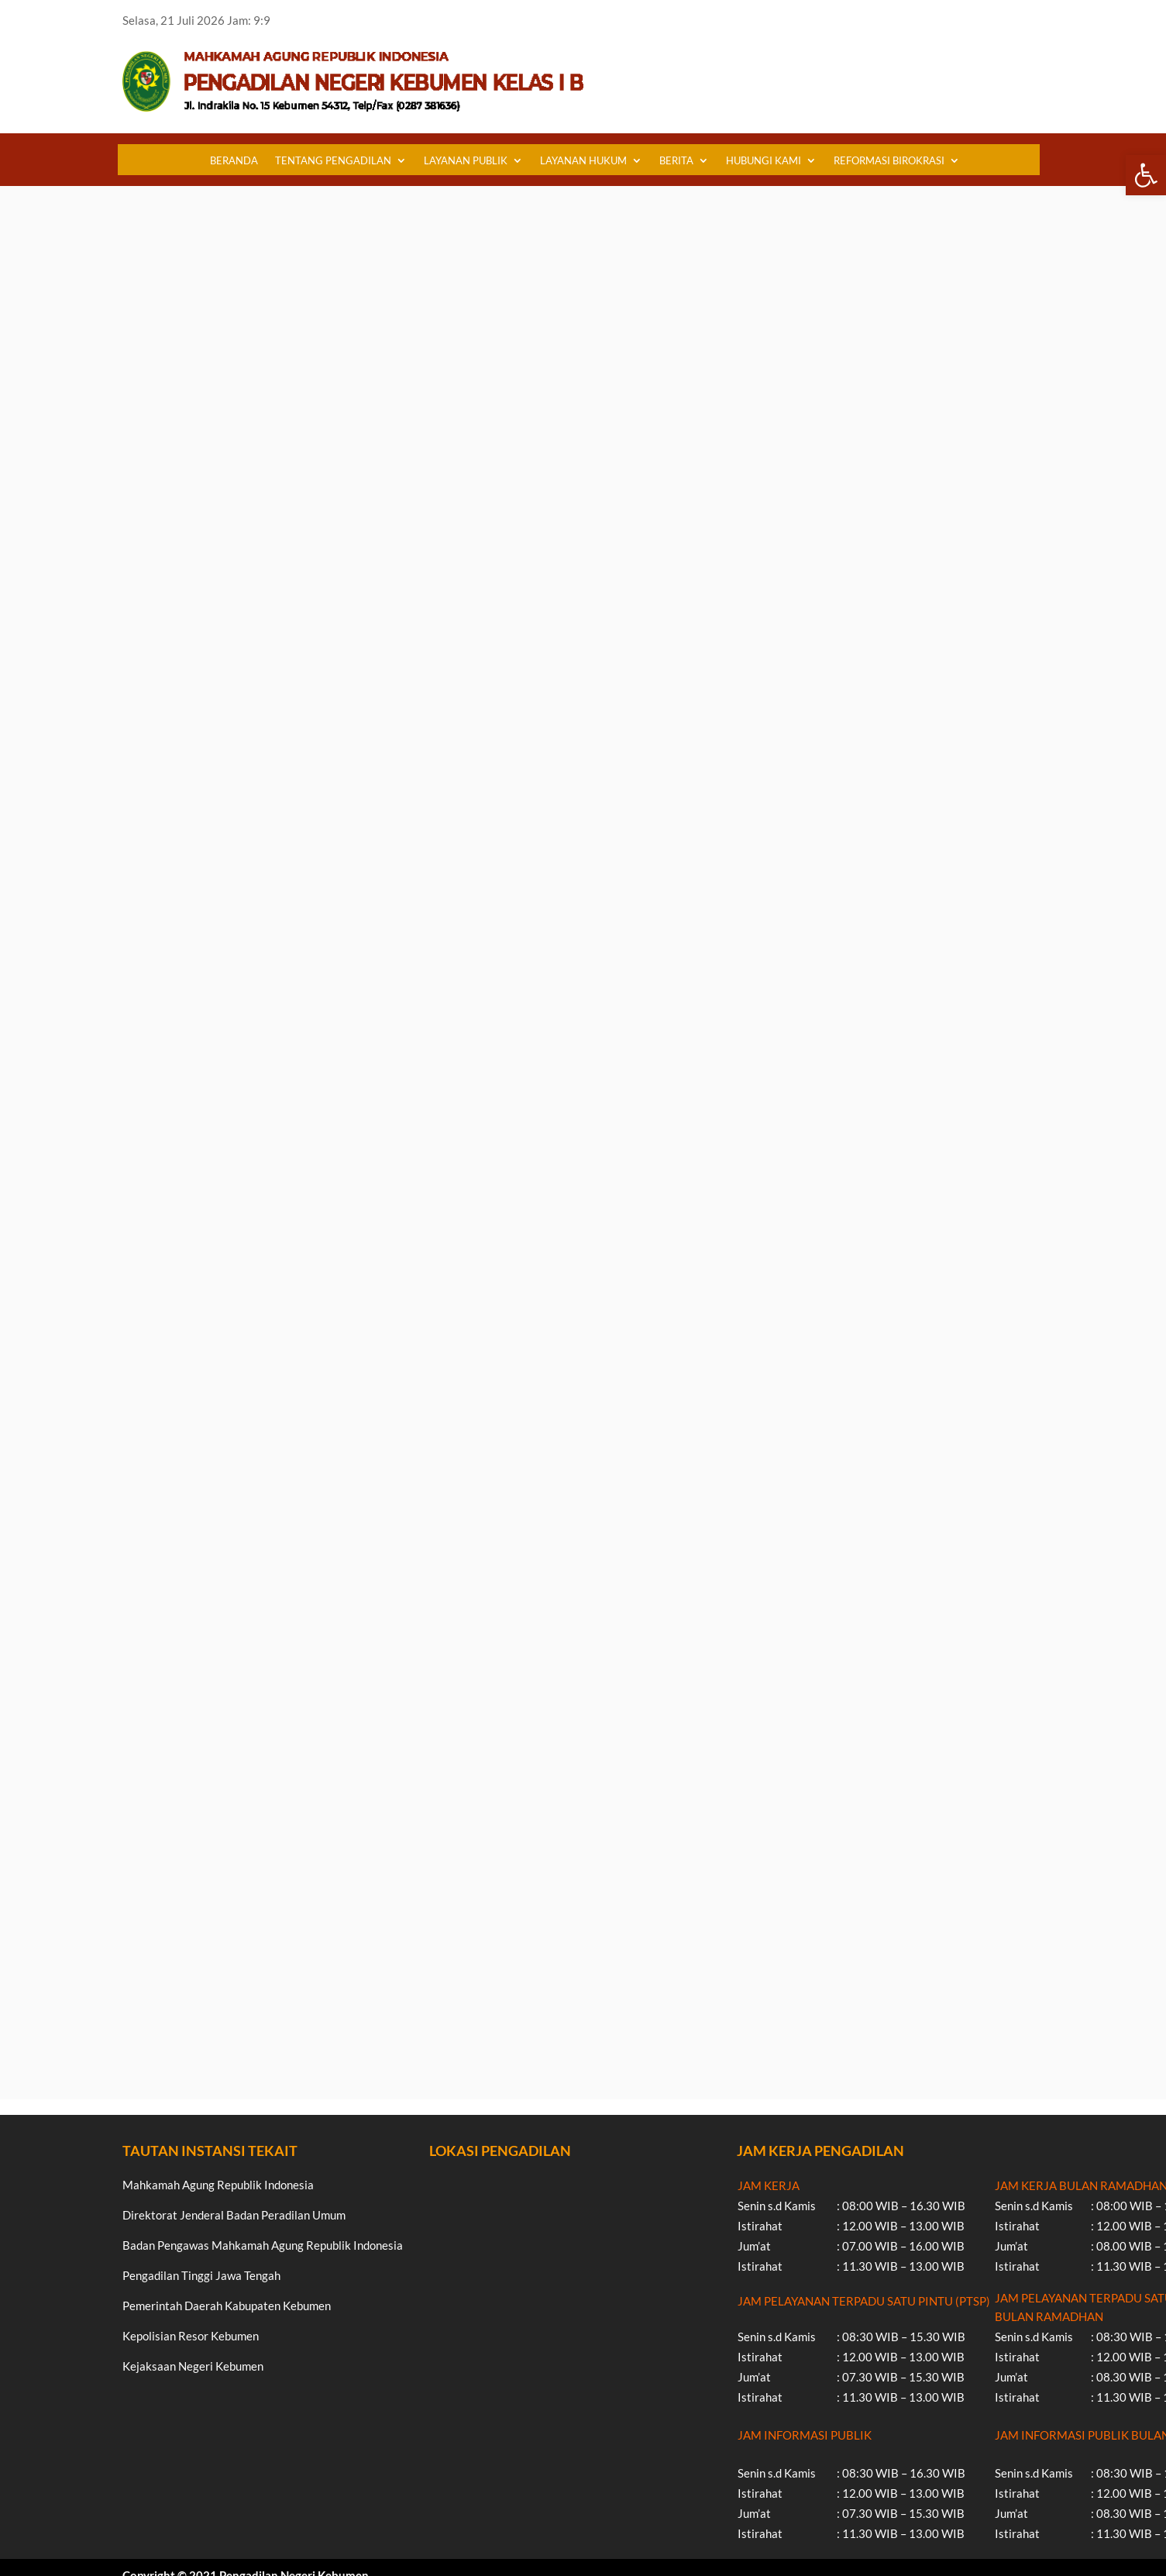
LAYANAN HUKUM (583, 160)
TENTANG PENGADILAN (333, 160)
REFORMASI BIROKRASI (889, 160)
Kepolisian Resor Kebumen (190, 2336)
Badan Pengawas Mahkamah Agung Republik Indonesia (262, 2245)
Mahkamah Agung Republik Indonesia (218, 2185)
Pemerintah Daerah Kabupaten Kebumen (226, 2306)
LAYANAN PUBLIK (465, 160)
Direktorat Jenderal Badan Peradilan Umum (234, 2215)
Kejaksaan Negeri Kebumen (192, 2366)
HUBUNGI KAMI (763, 160)
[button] (1146, 175)
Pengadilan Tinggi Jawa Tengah (201, 2275)
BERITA (676, 160)
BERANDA (234, 160)
